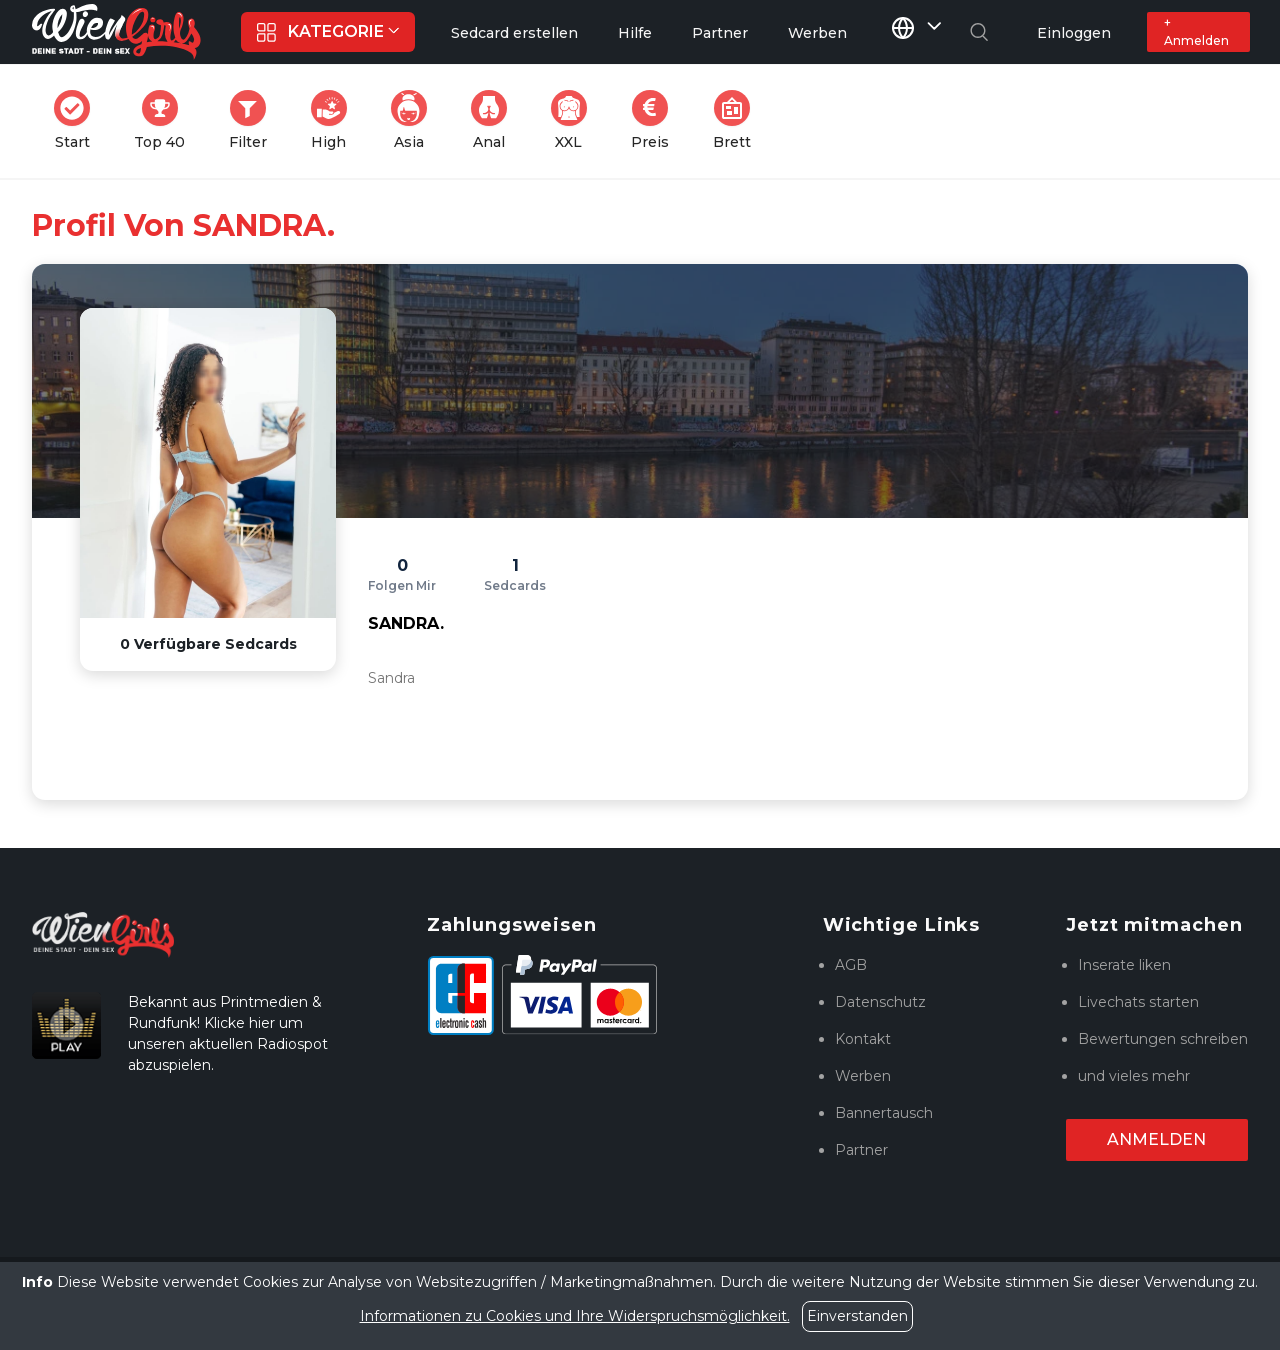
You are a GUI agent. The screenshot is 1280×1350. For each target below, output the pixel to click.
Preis (656, 120)
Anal (495, 120)
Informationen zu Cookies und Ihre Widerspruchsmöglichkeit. (575, 1316)
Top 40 (165, 120)
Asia (415, 120)
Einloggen (1074, 33)
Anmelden (1156, 1139)
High (335, 120)
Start (78, 120)
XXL (573, 120)
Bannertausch (884, 1113)
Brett (738, 120)
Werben (863, 1076)
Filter (254, 120)
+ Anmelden (1196, 31)
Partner (861, 1150)
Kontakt (863, 1039)
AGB (851, 965)
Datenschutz (880, 1002)
